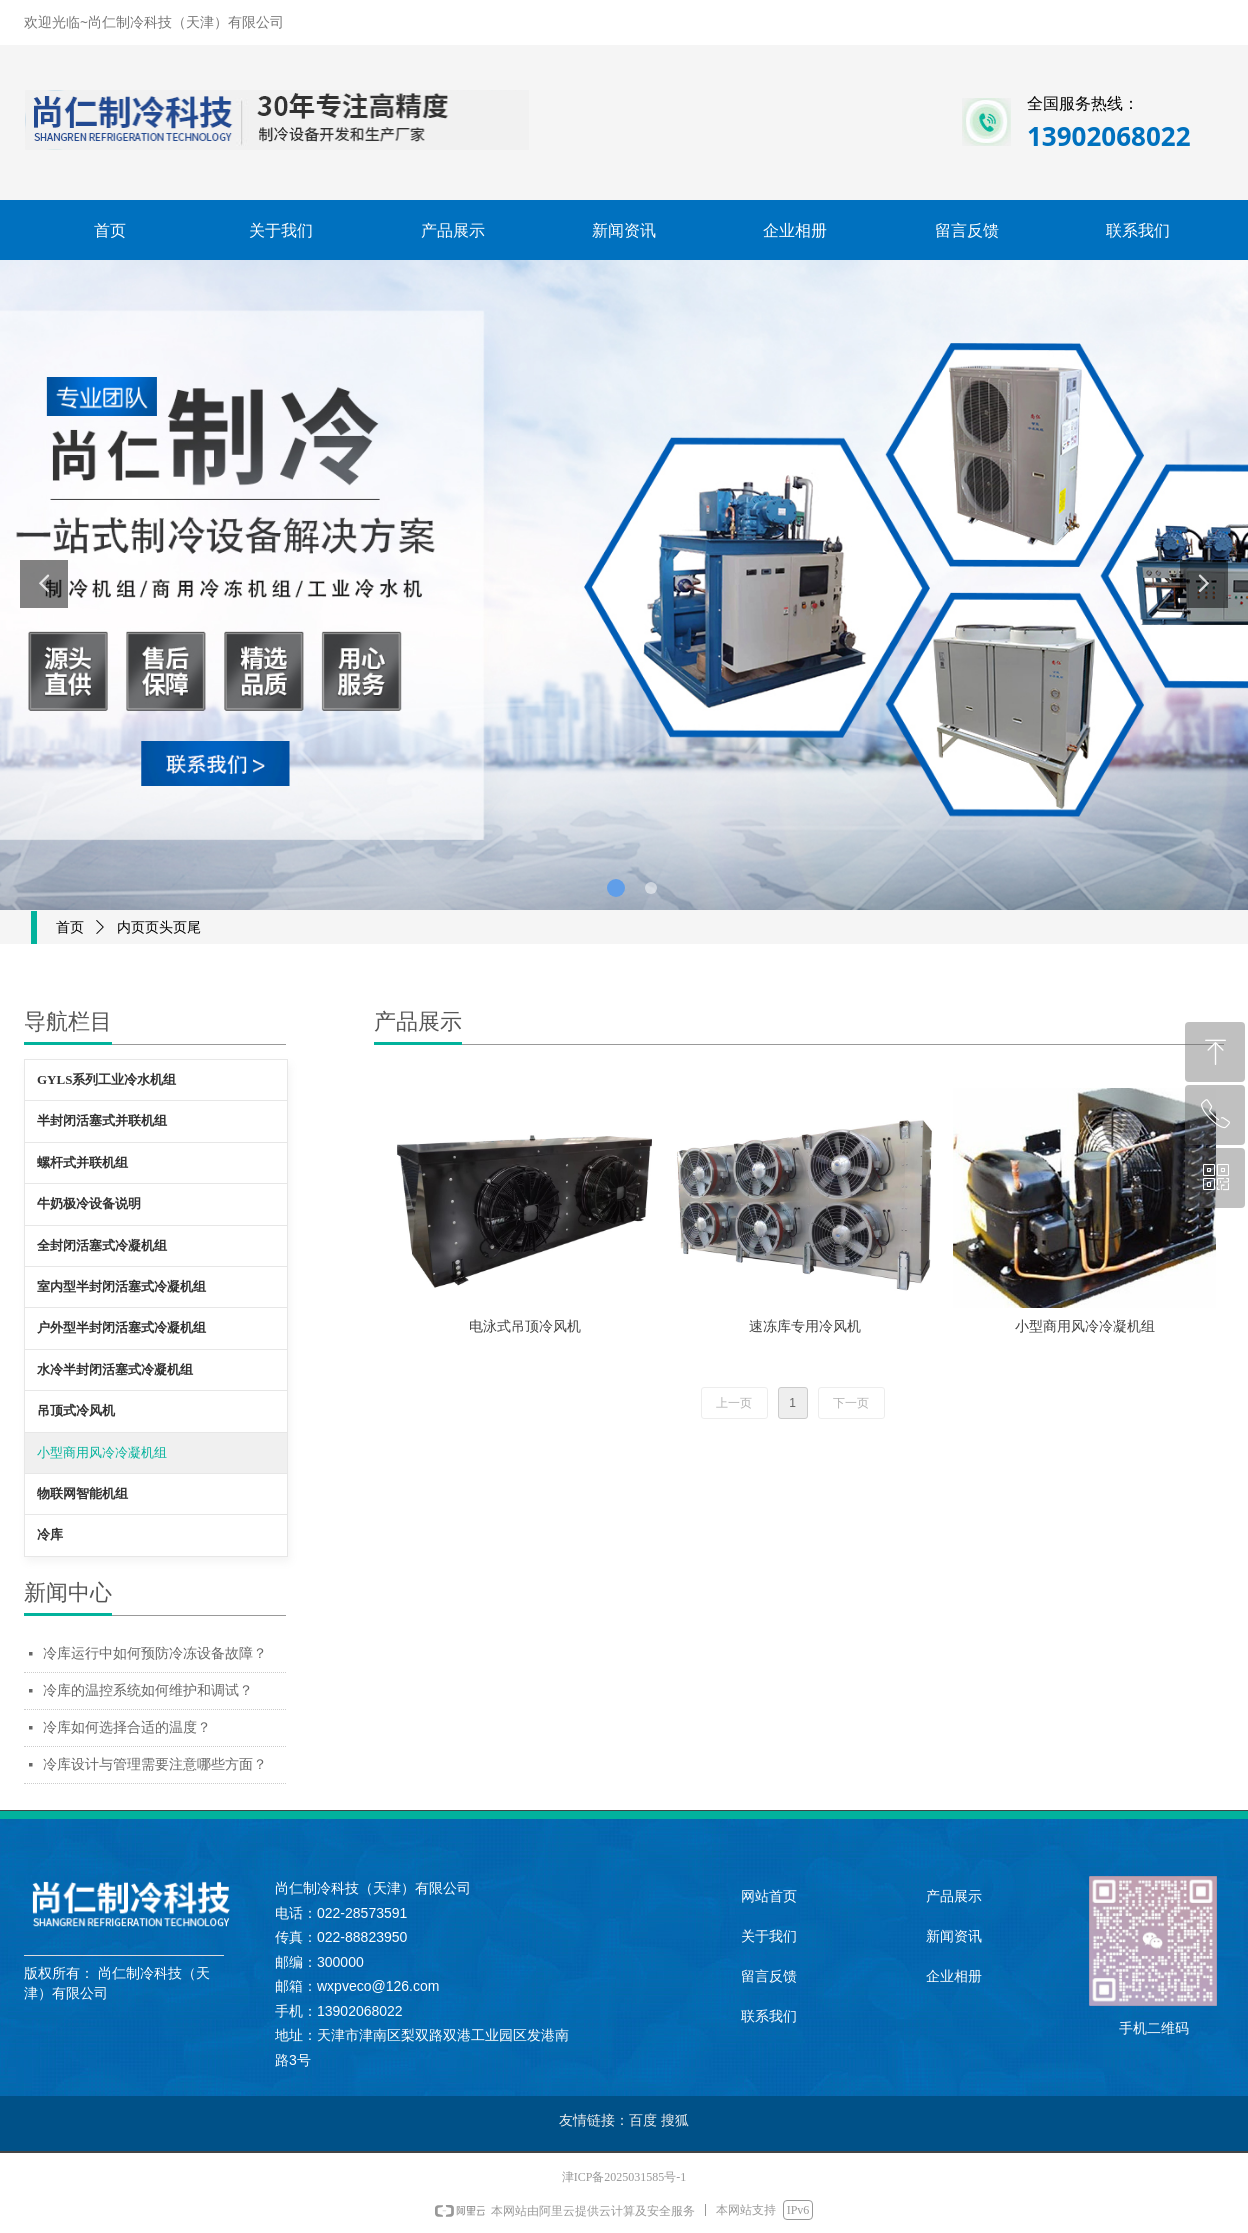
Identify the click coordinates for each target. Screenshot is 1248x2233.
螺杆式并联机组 (82, 1162)
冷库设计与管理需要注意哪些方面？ (155, 1764)
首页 (70, 927)
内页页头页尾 (159, 927)
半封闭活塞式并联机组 (102, 1120)
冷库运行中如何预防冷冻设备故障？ (155, 1653)
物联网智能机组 (82, 1493)
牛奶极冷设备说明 (89, 1203)
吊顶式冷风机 (76, 1410)
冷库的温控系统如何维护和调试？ (148, 1690)
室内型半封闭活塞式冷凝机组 (121, 1286)
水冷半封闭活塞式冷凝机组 (115, 1369)
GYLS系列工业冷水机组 (106, 1079)
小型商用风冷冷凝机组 (102, 1452)
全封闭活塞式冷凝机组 (102, 1245)
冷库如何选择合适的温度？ (127, 1727)
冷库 (50, 1534)
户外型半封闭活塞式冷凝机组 (121, 1327)
